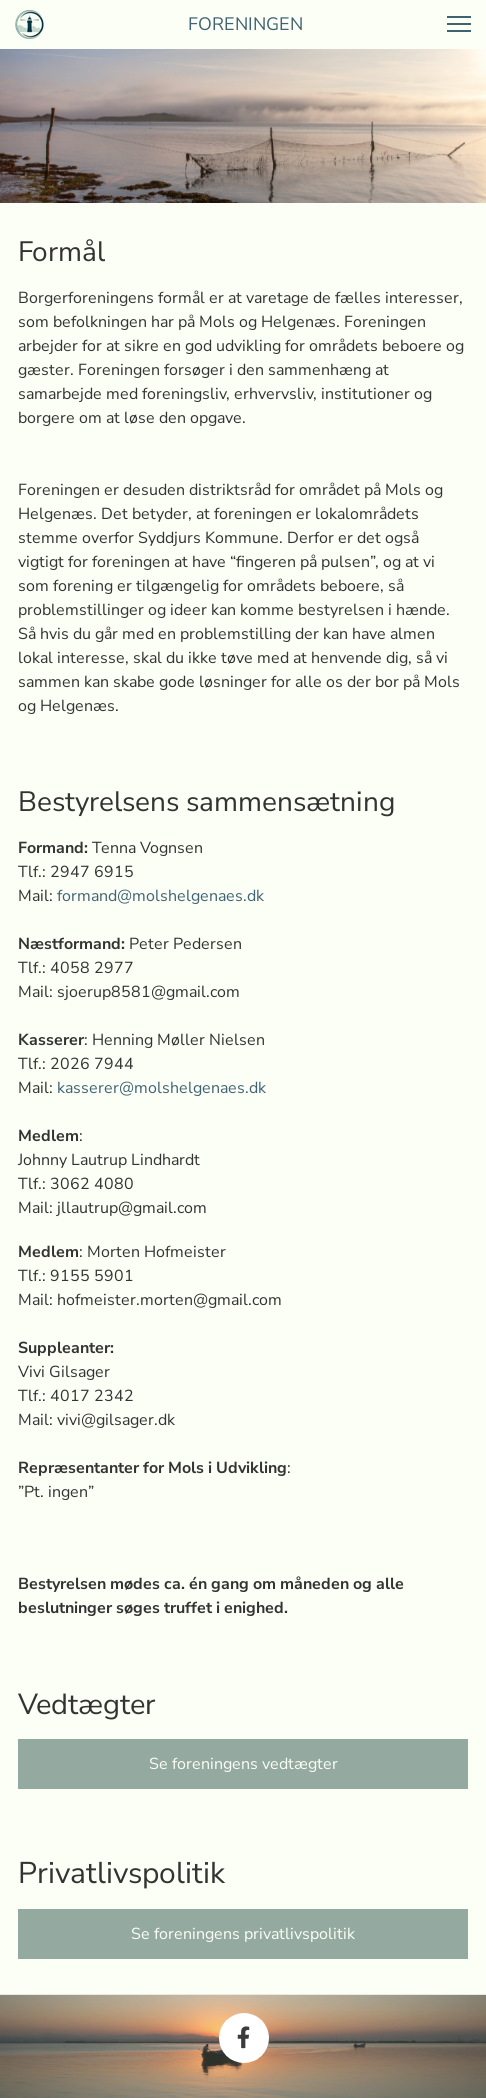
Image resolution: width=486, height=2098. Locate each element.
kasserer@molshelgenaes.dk (161, 1088)
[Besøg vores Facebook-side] (244, 2038)
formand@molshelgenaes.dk (160, 896)
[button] (459, 24)
